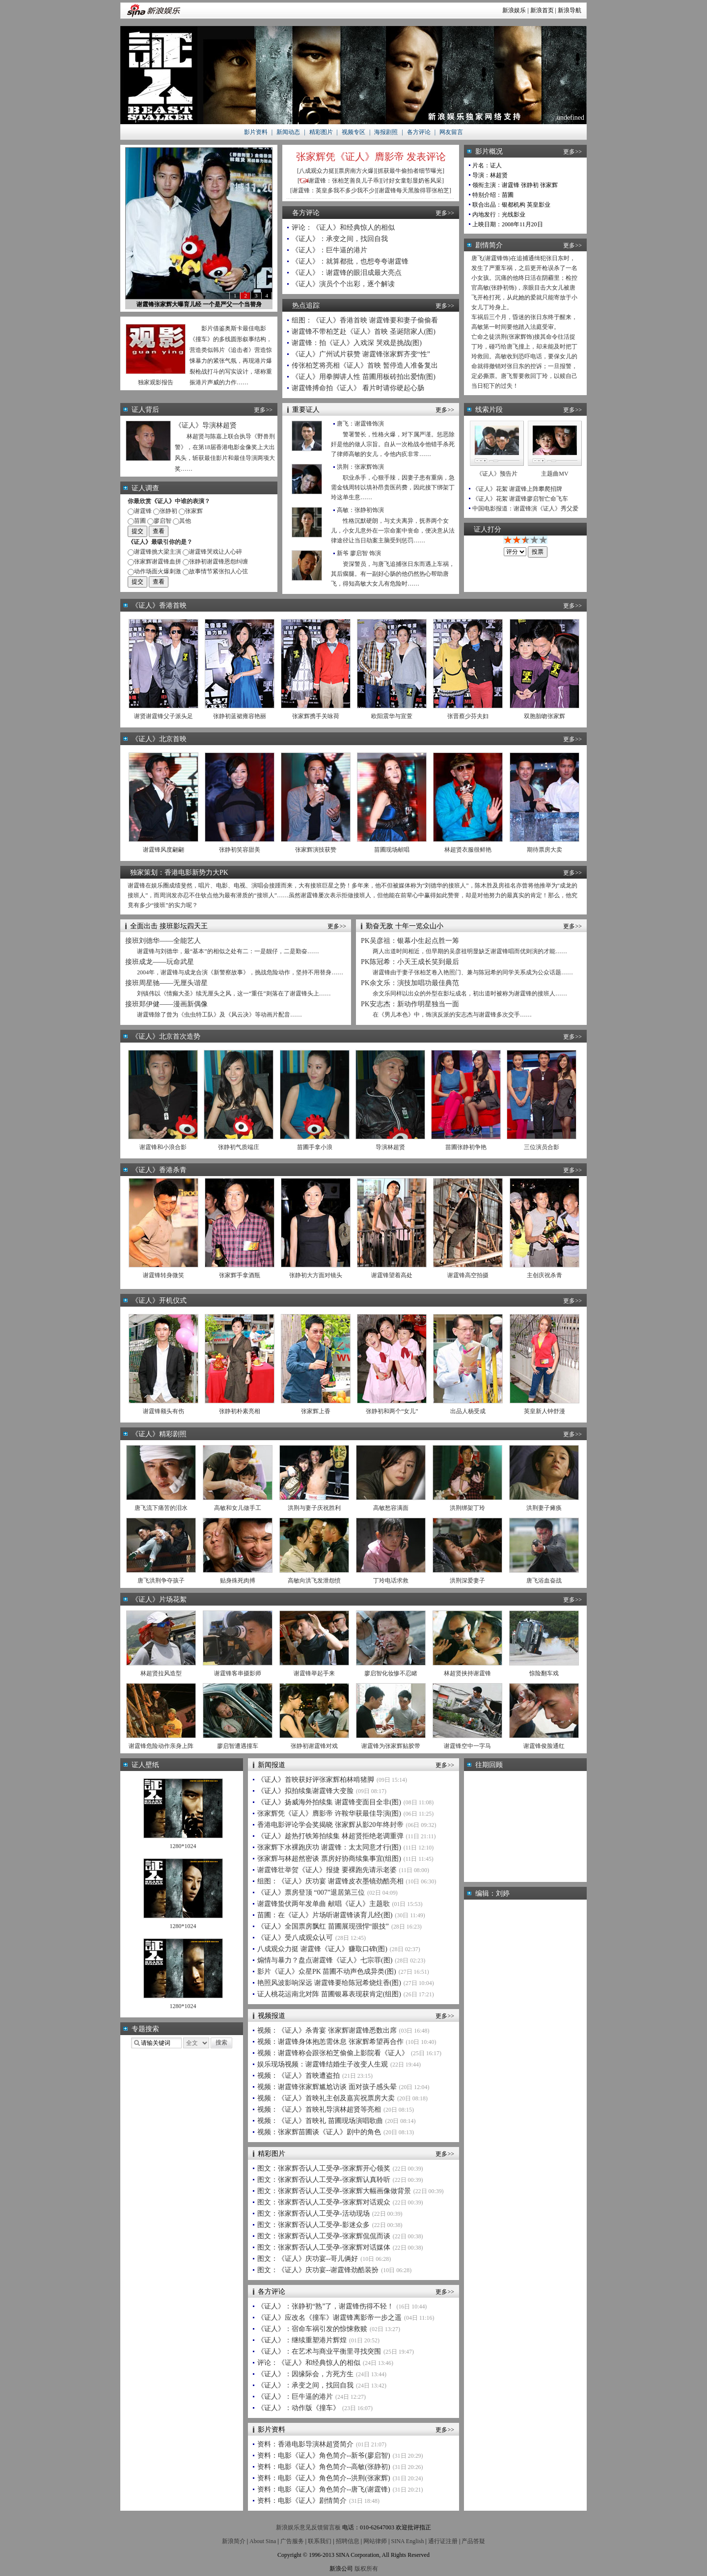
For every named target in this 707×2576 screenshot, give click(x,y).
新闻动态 (288, 132)
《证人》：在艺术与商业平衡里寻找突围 (319, 2351)
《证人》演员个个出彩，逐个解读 (343, 284)
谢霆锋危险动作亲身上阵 (161, 1746)
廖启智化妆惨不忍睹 (390, 1673)
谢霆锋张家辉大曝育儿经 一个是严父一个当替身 (199, 304)
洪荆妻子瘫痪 (544, 1507)
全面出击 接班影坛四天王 (169, 926)
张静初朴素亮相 (239, 1411)
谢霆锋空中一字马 (467, 1746)
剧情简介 (489, 245)
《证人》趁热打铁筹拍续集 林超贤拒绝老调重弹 (330, 1836)
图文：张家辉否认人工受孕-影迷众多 (313, 2224)
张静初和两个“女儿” (392, 1411)
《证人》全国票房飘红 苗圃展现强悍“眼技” (323, 1926)
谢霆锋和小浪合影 (163, 1147)
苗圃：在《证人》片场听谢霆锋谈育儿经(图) (324, 1915)
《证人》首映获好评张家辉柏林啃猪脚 (315, 1779)
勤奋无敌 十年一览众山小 (404, 926)
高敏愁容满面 (390, 1507)
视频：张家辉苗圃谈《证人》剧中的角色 (319, 2132)
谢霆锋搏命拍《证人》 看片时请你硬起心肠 (358, 388)
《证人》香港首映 (159, 605)
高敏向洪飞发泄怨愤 (314, 1580)
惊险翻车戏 (544, 1673)
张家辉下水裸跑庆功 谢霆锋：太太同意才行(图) (329, 1847)
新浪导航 (569, 10)
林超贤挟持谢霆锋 (467, 1673)
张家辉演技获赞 (315, 849)
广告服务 (292, 2541)
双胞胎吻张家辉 (544, 716)
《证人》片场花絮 (159, 1599)
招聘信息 (347, 2541)
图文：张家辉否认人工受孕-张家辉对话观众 (323, 2202)
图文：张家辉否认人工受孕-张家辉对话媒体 (323, 2247)
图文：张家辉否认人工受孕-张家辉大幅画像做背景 (334, 2191)
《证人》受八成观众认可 (295, 1937)
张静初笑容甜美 (239, 849)
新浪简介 (233, 2541)
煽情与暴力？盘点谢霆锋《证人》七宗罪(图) (324, 1960)
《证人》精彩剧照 (159, 1434)
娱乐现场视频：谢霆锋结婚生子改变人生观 (322, 2064)
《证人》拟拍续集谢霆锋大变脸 (305, 1791)
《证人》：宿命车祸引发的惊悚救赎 (312, 2329)
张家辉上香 (315, 1411)
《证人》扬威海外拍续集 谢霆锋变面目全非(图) (329, 1802)
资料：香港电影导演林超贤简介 (305, 2444)
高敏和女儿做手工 (237, 1507)
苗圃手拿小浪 (314, 1147)
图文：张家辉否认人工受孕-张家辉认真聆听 (323, 2179)
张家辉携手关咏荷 (315, 716)
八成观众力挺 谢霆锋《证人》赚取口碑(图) (322, 1949)
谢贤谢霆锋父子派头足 (163, 716)
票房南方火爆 (356, 170)
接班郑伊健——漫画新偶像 (166, 1004)
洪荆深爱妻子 (467, 1580)
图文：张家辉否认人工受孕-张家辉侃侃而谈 (323, 2236)
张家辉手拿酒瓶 (239, 1275)
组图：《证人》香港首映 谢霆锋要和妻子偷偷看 (365, 320)
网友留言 (451, 132)
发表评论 (426, 156)
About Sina (262, 2541)
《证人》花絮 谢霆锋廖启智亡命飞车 (520, 498)
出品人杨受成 (468, 1411)
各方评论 (419, 132)
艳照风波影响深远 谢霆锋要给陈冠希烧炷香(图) (329, 1982)
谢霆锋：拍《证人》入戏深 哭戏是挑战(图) (357, 343)
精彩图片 (321, 132)
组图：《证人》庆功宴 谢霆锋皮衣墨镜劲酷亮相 (330, 1881)
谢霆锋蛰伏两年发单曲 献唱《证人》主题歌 (323, 1903)
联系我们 (319, 2541)
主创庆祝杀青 (544, 1275)
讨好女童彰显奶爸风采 (412, 180)
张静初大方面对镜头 (315, 1275)
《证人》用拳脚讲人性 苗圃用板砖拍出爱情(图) (363, 376)
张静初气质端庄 (238, 1147)
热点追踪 (306, 305)
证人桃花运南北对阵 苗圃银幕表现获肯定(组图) (329, 1994)
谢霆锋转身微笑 (163, 1275)
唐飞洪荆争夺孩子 (161, 1580)
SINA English (407, 2541)
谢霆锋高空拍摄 (468, 1275)
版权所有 (366, 2568)
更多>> (444, 213)
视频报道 (271, 2015)
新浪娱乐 (514, 10)
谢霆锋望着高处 (391, 1275)
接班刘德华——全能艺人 (163, 940)
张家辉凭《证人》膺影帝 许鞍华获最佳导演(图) (329, 1813)
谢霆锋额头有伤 (163, 1411)
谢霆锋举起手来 (314, 1673)
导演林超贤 (390, 1147)
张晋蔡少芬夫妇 (468, 716)
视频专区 (353, 132)
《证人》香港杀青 (159, 1170)
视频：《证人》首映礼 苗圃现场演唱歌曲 (320, 2120)
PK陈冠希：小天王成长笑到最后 (410, 962)
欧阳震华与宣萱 (391, 716)
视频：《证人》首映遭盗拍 (298, 2075)
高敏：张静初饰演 (360, 510)
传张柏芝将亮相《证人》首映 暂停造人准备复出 (365, 365)
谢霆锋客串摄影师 (237, 1673)
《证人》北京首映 (159, 739)
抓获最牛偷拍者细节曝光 (410, 170)
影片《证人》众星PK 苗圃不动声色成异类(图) (326, 1971)
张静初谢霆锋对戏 (314, 1746)
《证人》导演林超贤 (206, 425)
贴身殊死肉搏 (237, 1580)
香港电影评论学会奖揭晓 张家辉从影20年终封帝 (330, 1824)
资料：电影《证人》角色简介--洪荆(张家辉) (323, 2478)
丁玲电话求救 (390, 1580)
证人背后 (145, 409)
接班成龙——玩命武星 (159, 962)
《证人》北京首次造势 (166, 1036)
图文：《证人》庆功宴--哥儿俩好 (307, 2258)
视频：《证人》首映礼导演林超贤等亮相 (319, 2109)
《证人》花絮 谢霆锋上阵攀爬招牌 (517, 488)
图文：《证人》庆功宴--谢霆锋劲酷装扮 (318, 2270)
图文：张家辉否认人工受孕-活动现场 (313, 2213)
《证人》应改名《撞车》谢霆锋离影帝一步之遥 (329, 2317)
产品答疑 (473, 2541)
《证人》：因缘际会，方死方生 (305, 2374)
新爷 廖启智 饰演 (359, 553)
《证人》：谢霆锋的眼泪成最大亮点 (347, 272)
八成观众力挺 (316, 170)
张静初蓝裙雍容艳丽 (239, 716)
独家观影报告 (155, 382)
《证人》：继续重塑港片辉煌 (302, 2340)
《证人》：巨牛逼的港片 (329, 250)
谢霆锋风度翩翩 (163, 849)
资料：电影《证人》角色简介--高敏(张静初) (323, 2466)
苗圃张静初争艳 (466, 1147)
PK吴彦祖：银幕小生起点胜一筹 (410, 940)
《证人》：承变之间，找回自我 (340, 238)
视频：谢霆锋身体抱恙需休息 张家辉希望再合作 (330, 2041)
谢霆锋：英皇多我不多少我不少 (333, 190)
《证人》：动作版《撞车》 (298, 2408)
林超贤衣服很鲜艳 (467, 849)
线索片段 (489, 409)
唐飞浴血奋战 (544, 1580)
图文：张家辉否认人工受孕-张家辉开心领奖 (323, 2168)
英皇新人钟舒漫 (544, 1411)
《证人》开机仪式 (159, 1300)
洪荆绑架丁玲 (467, 1507)
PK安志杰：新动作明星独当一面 (410, 1004)
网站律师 (375, 2541)
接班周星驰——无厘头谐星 (166, 983)
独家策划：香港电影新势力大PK (179, 872)
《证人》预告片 (496, 473)
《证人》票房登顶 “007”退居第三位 (311, 1892)
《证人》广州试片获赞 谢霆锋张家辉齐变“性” (361, 354)
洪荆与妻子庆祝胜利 (314, 1507)
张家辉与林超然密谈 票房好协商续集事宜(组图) (329, 1858)
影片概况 (489, 151)
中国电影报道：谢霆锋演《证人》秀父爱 (525, 508)
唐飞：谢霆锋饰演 (360, 423)
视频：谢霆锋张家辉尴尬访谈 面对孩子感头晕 (327, 2087)
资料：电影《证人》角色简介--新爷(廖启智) (323, 2455)
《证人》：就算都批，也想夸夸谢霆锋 (350, 261)
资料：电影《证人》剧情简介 (302, 2500)
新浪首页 (542, 10)
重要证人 (306, 409)
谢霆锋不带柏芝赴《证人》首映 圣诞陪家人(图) (363, 331)
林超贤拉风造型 (161, 1673)
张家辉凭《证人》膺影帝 (350, 156)
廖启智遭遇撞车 (237, 1746)
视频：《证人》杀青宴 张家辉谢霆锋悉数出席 (327, 2030)
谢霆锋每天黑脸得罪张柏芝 (414, 190)
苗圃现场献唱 (391, 849)
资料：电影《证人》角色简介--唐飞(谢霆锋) (323, 2489)
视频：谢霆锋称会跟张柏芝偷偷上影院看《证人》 (332, 2053)
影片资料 (256, 132)
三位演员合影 (541, 1147)
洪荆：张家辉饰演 (360, 466)
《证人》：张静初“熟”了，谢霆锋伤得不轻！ (325, 2306)
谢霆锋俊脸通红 (544, 1746)
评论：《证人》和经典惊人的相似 (343, 227)
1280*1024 (183, 1846)
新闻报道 (271, 1765)
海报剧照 (386, 132)
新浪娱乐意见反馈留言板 (308, 2527)
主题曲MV (554, 473)
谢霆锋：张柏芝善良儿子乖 (343, 180)
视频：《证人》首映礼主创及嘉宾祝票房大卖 (326, 2098)
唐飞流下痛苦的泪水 (161, 1507)
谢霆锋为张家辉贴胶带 (390, 1746)
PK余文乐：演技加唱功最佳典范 (410, 983)
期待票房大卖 (544, 849)
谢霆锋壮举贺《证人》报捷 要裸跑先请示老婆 (327, 1870)
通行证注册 (443, 2541)
